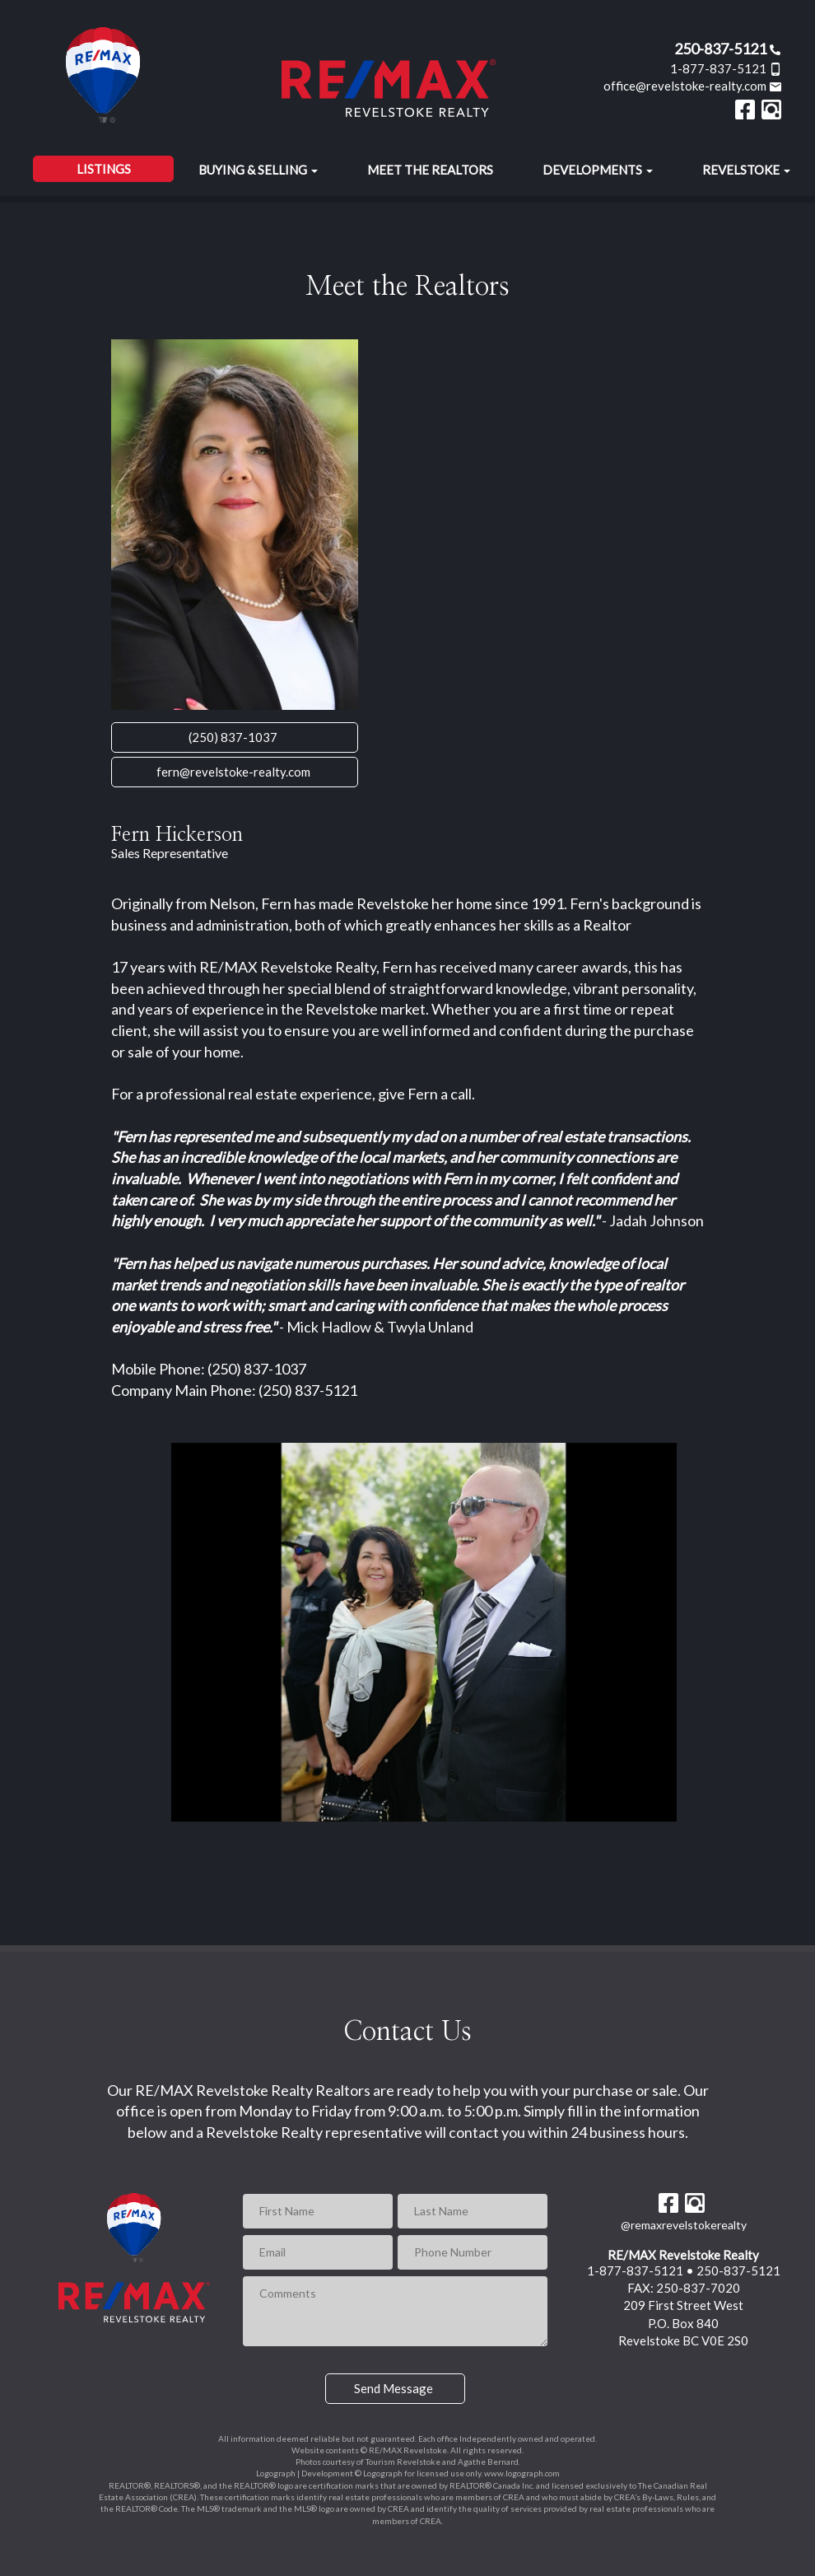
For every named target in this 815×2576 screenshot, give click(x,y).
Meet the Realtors (430, 169)
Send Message (393, 2388)
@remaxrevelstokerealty (684, 2225)
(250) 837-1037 (233, 737)
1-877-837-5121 (726, 68)
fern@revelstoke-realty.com (233, 771)
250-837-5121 (728, 49)
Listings (104, 168)
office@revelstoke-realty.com (692, 85)
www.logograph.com (522, 2473)
